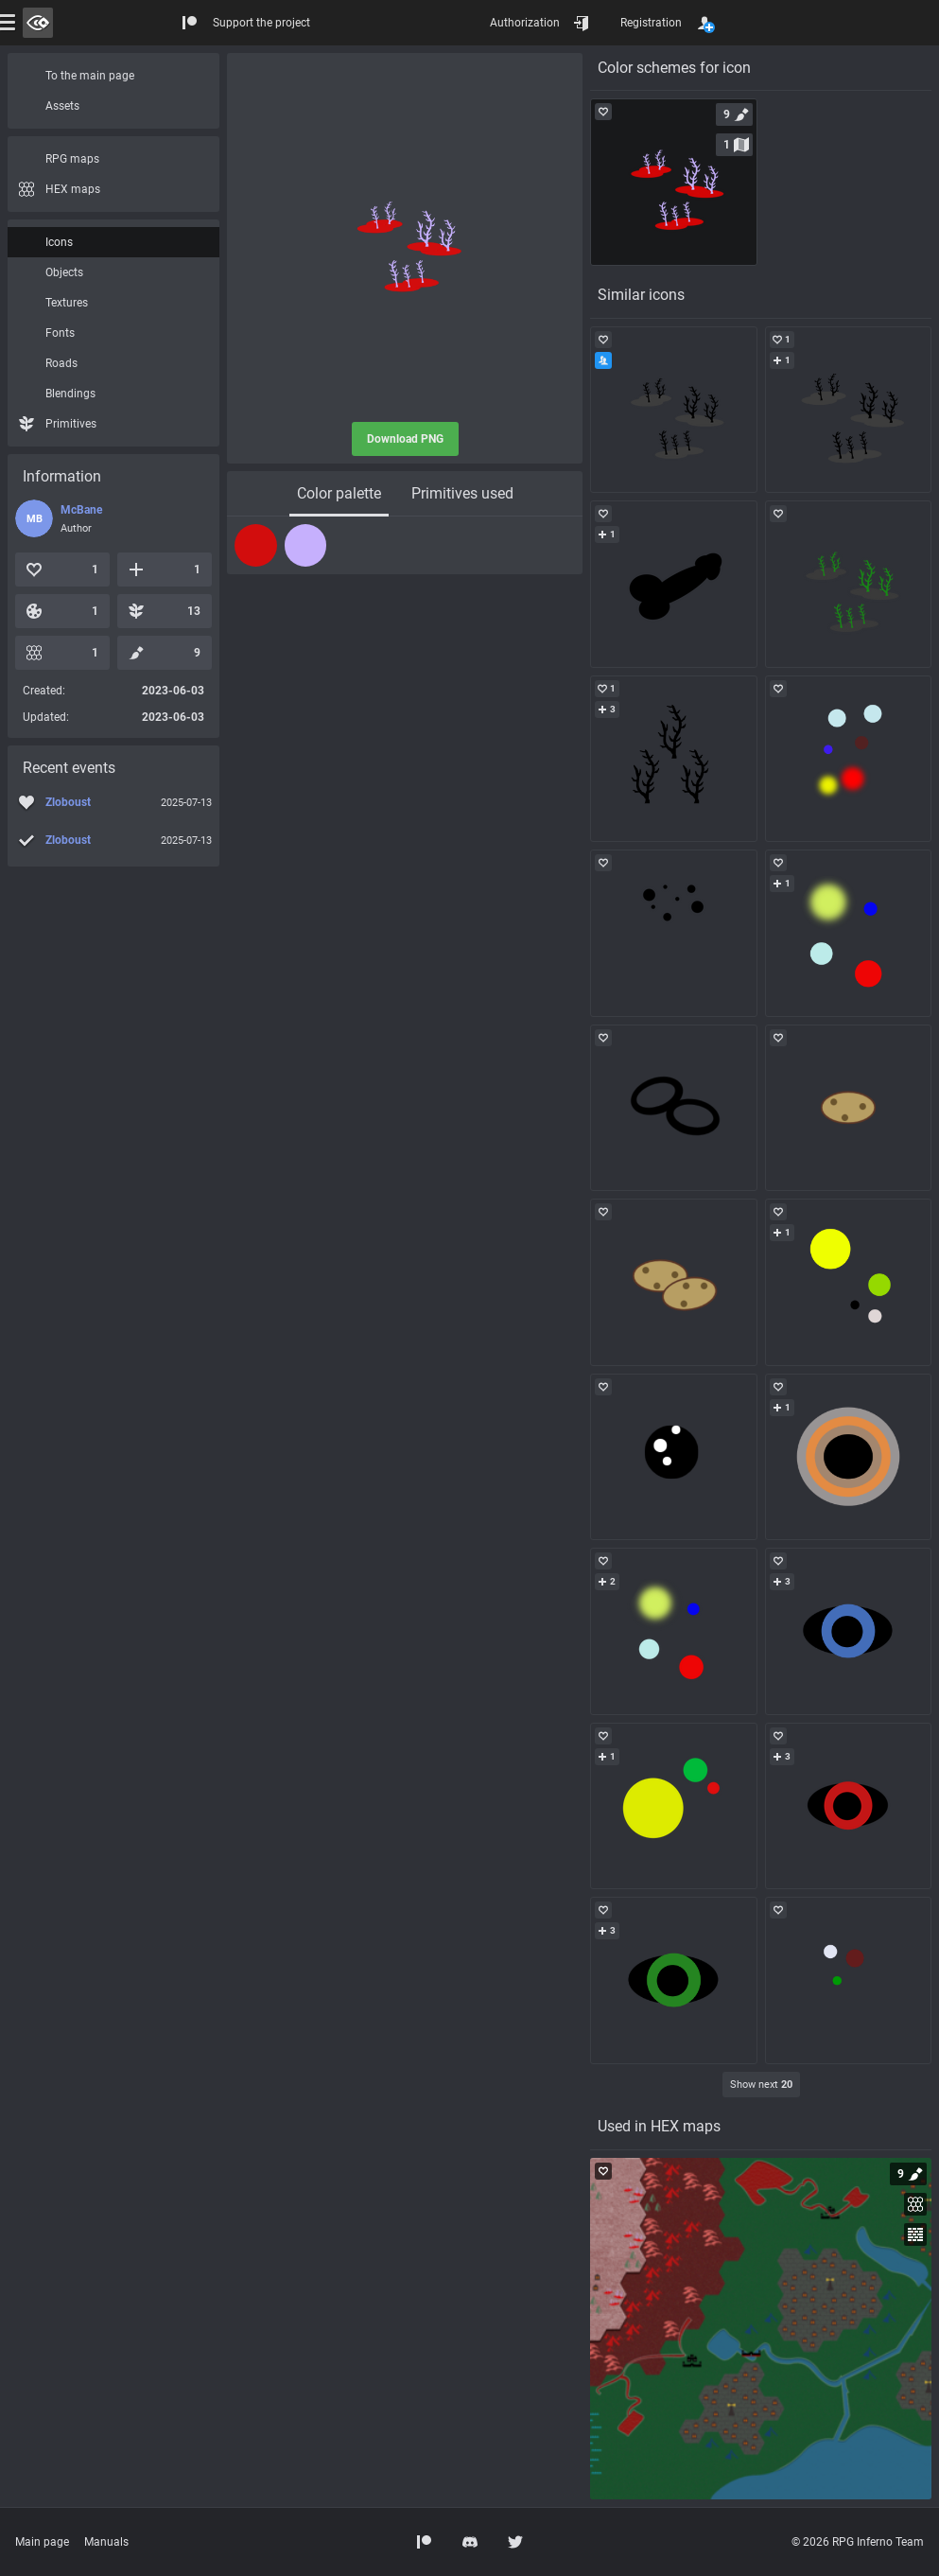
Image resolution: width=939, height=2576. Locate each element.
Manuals (106, 2542)
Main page (42, 2542)
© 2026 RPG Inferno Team (857, 2542)
